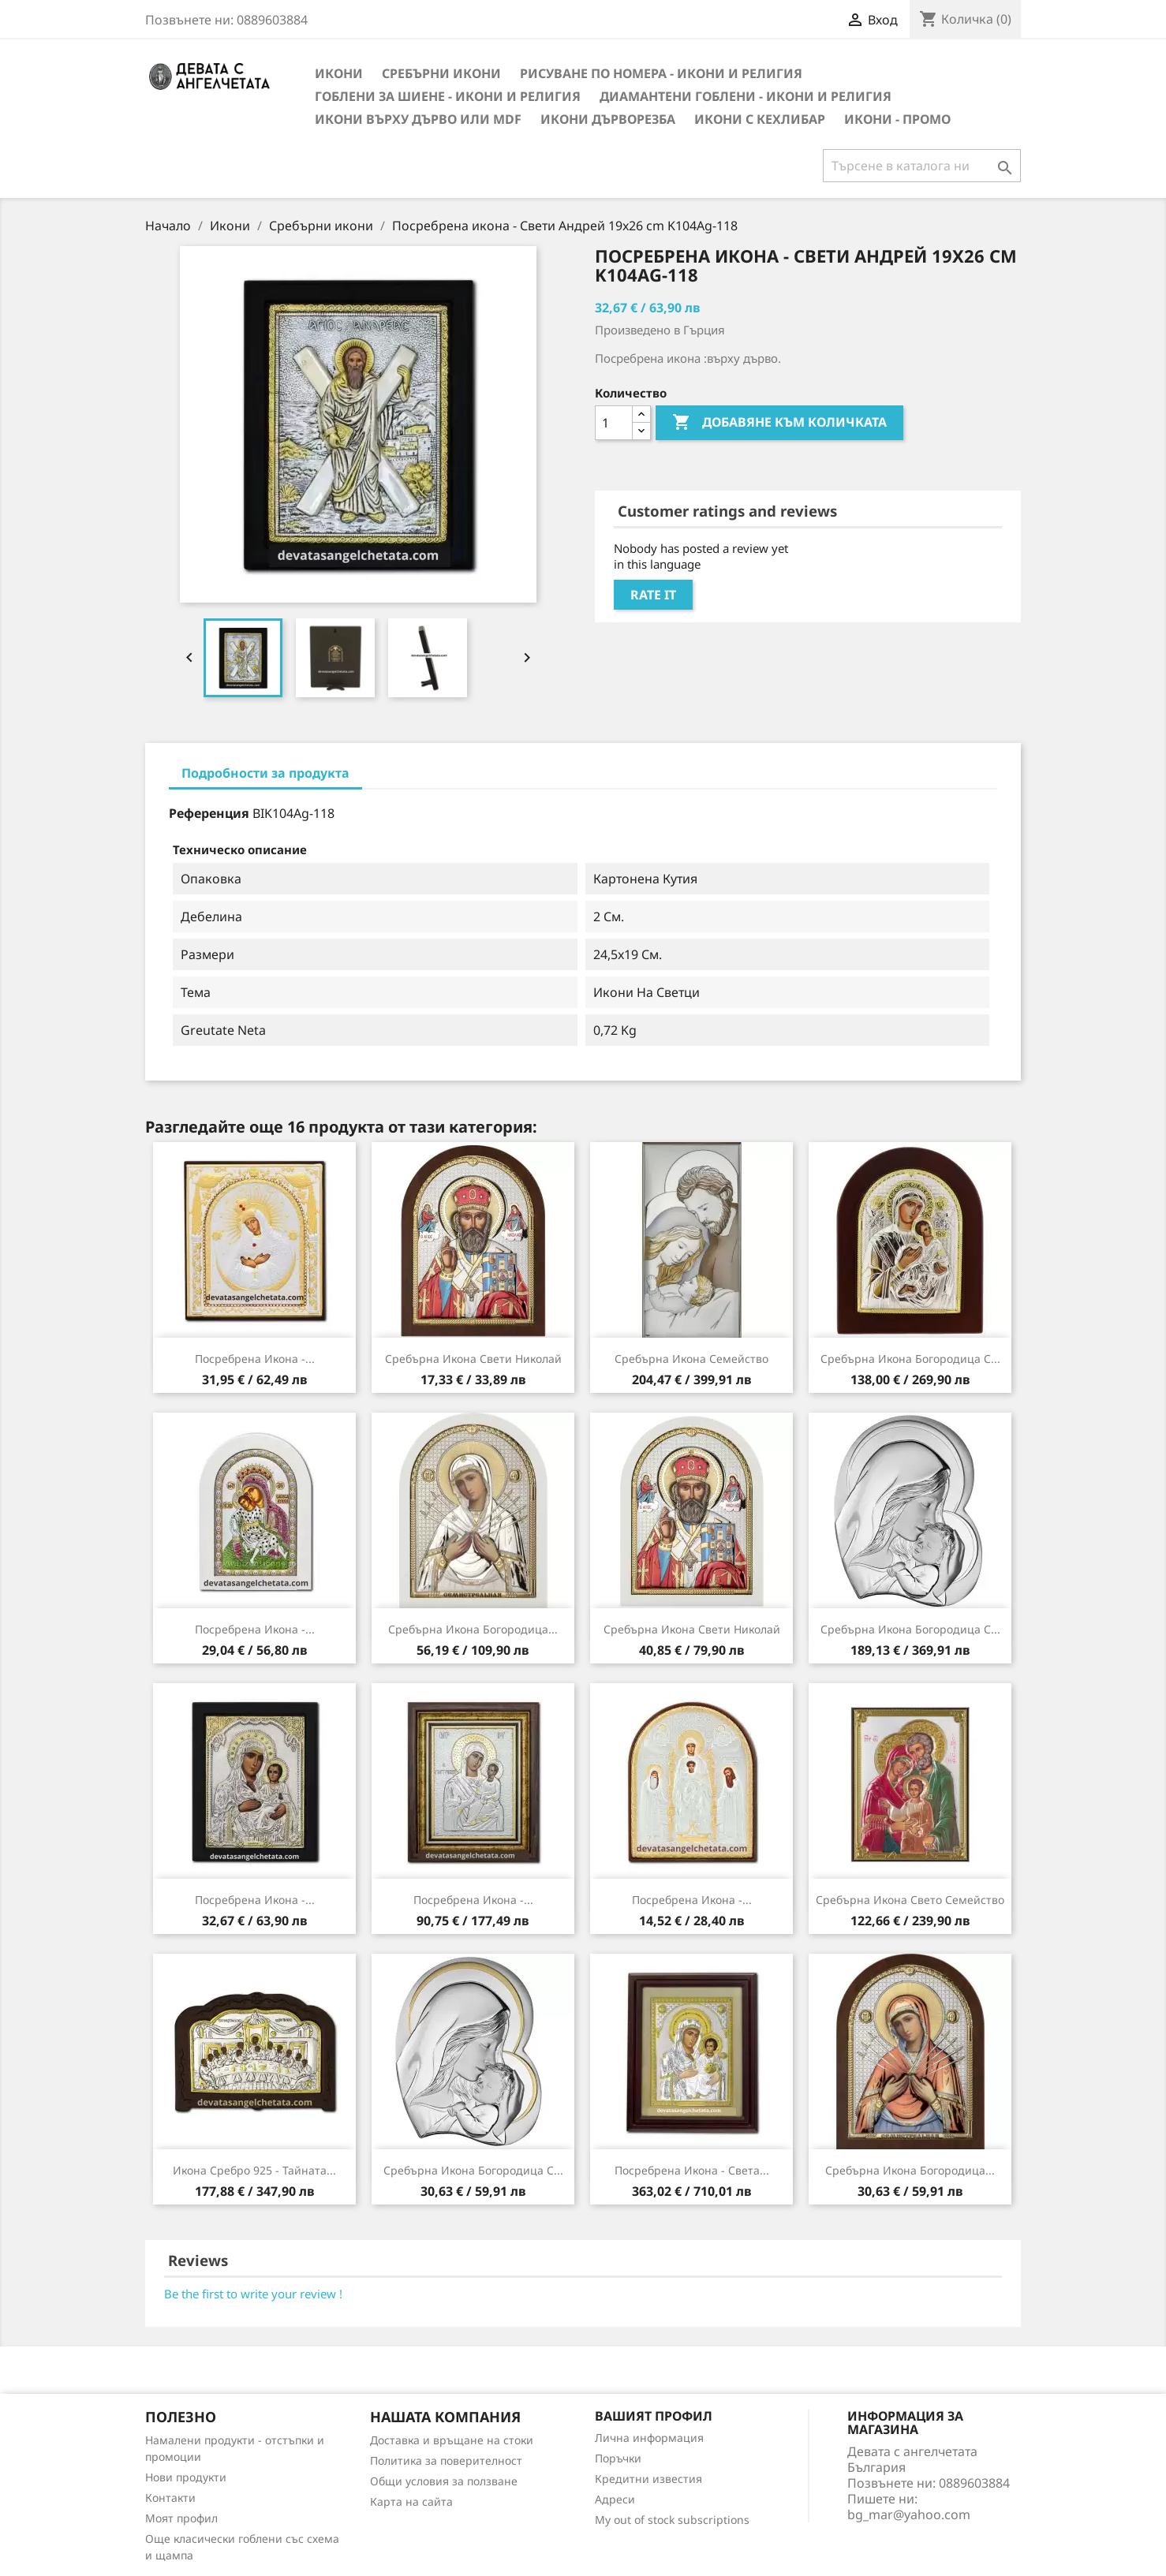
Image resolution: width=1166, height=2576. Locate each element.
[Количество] (614, 422)
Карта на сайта (411, 2501)
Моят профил (181, 2518)
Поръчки (618, 2458)
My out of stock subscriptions (672, 2519)
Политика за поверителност (446, 2460)
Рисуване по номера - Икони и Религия (661, 73)
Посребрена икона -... (255, 1358)
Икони (339, 73)
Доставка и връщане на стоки (451, 2439)
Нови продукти (185, 2477)
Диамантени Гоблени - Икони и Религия (745, 96)
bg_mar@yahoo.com (908, 2514)
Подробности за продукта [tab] (265, 773)
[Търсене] (922, 165)
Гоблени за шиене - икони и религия (448, 96)
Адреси (615, 2499)
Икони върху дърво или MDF (418, 119)
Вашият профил (653, 2416)
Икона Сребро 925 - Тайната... (254, 2170)
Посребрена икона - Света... (692, 2170)
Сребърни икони (441, 73)
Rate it (653, 594)
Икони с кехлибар (759, 119)
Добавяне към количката (779, 423)
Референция (209, 813)
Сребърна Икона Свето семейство (910, 1899)
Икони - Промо (897, 119)
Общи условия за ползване (444, 2480)
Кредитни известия (648, 2478)
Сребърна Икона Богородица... (473, 1629)
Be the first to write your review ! (253, 2294)
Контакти (170, 2497)
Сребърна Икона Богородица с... (910, 1358)
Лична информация (649, 2437)
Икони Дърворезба (607, 119)
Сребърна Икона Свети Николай (473, 1358)
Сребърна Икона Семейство (691, 1358)
